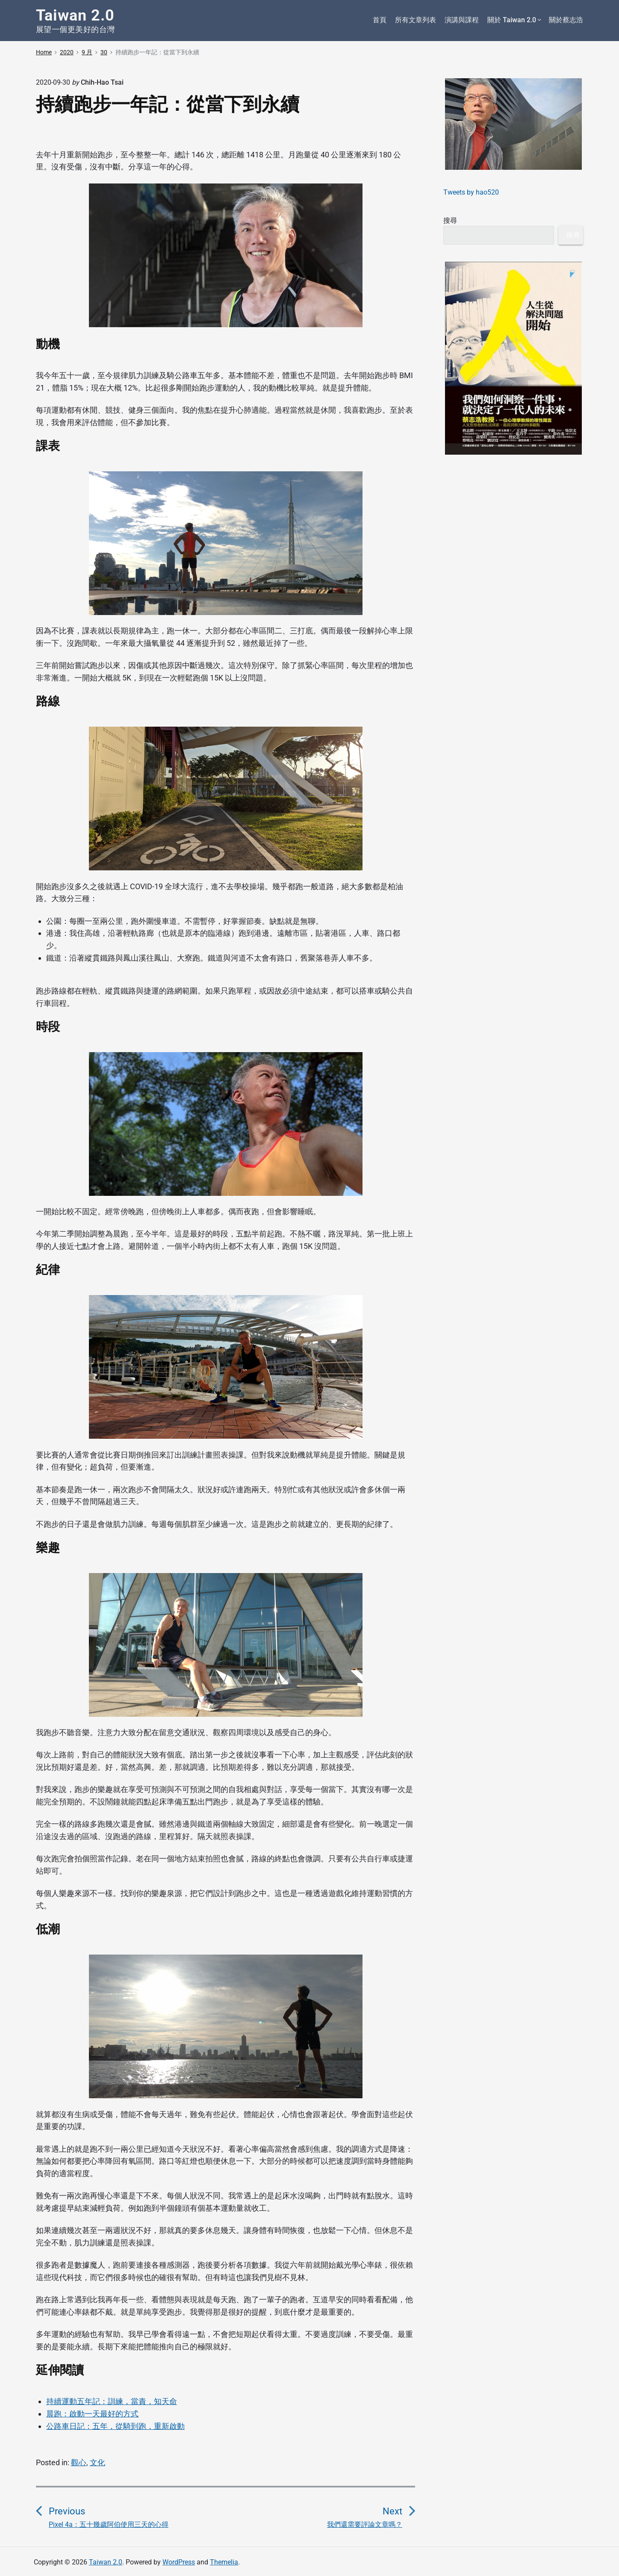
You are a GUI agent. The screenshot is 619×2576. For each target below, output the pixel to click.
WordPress (178, 2562)
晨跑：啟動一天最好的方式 (92, 2413)
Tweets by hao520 (471, 192)
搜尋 (450, 220)
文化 (97, 2462)
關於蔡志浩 (566, 20)
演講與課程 (462, 20)
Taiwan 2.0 (105, 2562)
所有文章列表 (415, 20)
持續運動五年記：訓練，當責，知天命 (111, 2401)
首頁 (379, 20)
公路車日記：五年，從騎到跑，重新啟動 (115, 2426)
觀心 (78, 2462)
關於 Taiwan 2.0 (513, 20)
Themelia (224, 2562)
